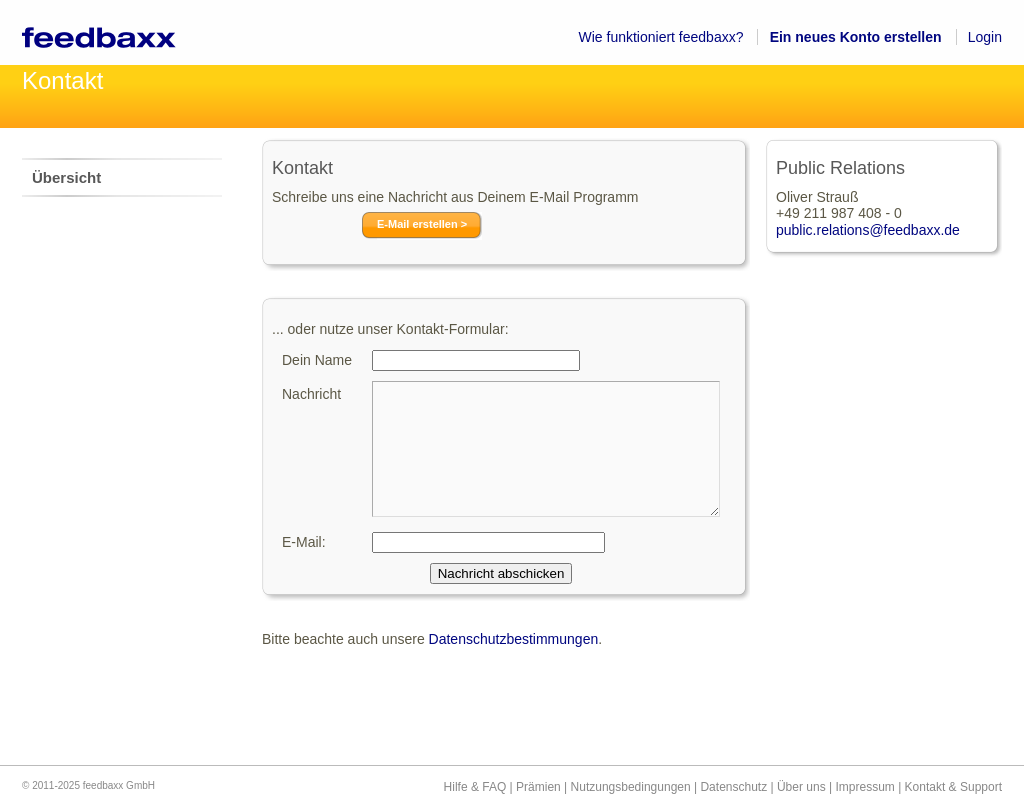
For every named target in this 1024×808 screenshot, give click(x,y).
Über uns (801, 787)
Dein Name (317, 360)
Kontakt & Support (953, 787)
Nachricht (311, 394)
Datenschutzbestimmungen (514, 639)
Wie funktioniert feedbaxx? (661, 37)
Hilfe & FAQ (475, 787)
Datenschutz (733, 787)
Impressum (864, 787)
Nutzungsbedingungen (631, 787)
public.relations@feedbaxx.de (868, 230)
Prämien (538, 787)
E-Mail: (304, 542)
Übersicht (66, 177)
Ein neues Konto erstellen (856, 37)
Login (985, 37)
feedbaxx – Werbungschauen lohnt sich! (121, 32)
